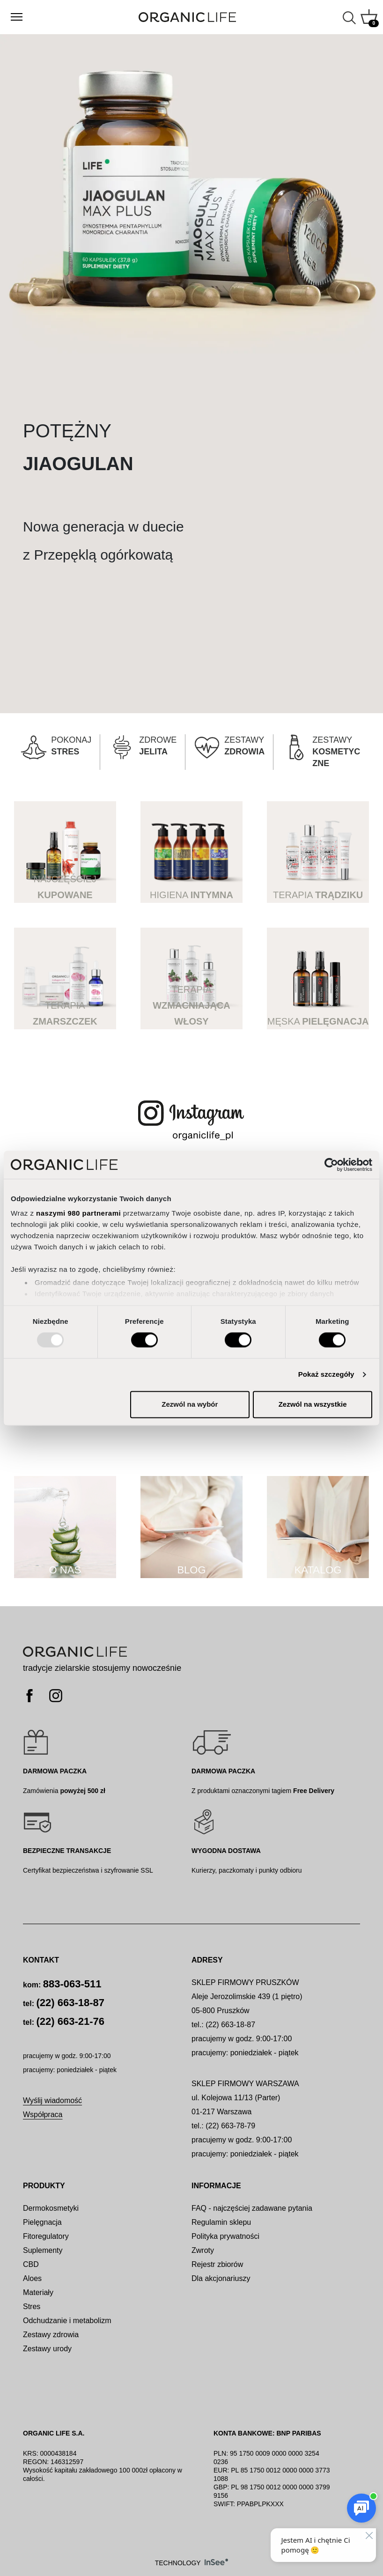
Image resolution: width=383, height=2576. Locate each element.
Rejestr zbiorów (217, 2264)
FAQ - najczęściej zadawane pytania (252, 2208)
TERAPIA (318, 895)
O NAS (65, 1570)
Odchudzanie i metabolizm (67, 2321)
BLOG (191, 1570)
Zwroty (203, 2250)
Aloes (32, 2278)
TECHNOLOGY (191, 2563)
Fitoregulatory (46, 2236)
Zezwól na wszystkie (313, 1404)
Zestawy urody (47, 2349)
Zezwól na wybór (190, 1404)
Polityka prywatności (225, 2236)
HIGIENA (191, 895)
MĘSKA (318, 1021)
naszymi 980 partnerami (78, 1213)
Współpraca (42, 2114)
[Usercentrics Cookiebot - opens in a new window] (331, 1165)
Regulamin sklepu (221, 2222)
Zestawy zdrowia (51, 2335)
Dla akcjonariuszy (221, 2278)
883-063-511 (72, 1984)
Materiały (38, 2292)
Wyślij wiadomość (52, 2100)
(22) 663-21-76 (70, 2021)
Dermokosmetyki (51, 2208)
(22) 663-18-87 (70, 2002)
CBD (31, 2264)
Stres (31, 2306)
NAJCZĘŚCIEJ (65, 887)
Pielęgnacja (42, 2222)
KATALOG (318, 1570)
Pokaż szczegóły (326, 1375)
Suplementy (43, 2250)
